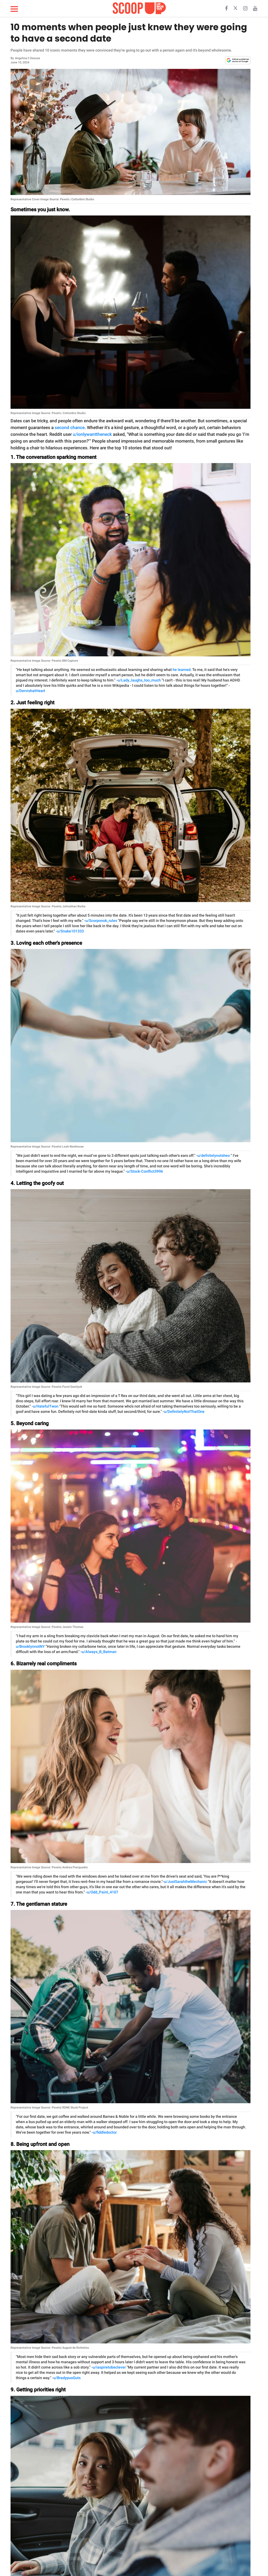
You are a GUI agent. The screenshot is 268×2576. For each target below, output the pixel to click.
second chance (70, 427)
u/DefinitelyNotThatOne (184, 1411)
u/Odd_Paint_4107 (102, 1892)
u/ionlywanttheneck (92, 434)
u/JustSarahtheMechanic (185, 1882)
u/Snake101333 (70, 931)
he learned (182, 670)
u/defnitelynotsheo (214, 1155)
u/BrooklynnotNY (31, 1646)
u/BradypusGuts (67, 2378)
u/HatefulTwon (45, 1406)
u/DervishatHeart (30, 691)
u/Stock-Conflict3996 (145, 1171)
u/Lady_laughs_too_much (139, 680)
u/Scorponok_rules (101, 921)
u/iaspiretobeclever (109, 2367)
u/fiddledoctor (105, 2132)
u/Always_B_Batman (99, 1652)
